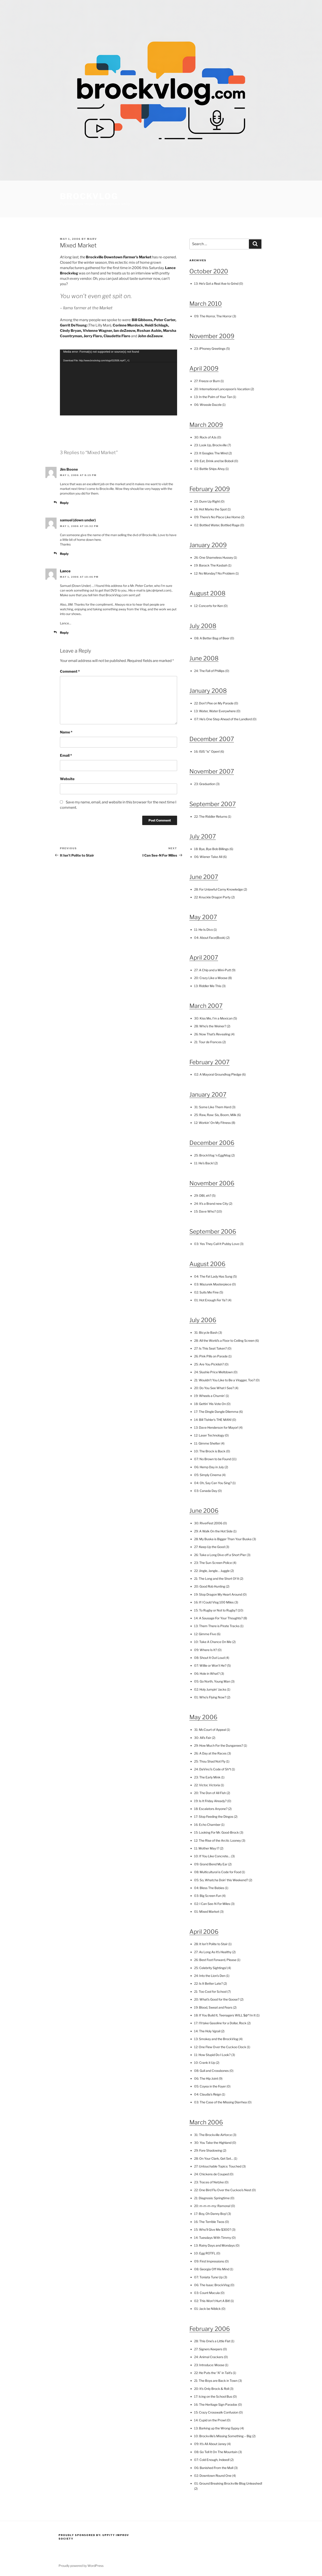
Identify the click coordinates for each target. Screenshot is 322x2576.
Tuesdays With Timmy (215, 2237)
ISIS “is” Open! (209, 751)
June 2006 (203, 1510)
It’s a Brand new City (213, 1203)
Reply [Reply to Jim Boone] (64, 503)
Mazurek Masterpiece (215, 1284)
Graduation (207, 784)
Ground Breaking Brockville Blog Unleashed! (230, 2483)
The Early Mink (209, 1777)
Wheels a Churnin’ (212, 1396)
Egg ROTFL (207, 2253)
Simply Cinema (210, 1475)
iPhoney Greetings (212, 348)
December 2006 (211, 1142)
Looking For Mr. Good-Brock (219, 1832)
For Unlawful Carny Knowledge (221, 889)
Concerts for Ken (211, 606)
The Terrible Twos (211, 2222)
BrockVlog (89, 196)
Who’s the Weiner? (212, 1026)
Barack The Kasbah (213, 565)
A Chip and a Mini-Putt (215, 970)
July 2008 (202, 625)
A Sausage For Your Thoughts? (221, 1618)
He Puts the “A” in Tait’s (215, 2373)
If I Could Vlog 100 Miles (216, 1602)
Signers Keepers (210, 2349)
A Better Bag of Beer (214, 638)
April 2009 (203, 368)
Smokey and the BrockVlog (218, 2039)
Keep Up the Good (212, 1547)
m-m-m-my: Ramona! (214, 2206)
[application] (118, 382)
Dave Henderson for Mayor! (218, 1427)
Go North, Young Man (215, 1681)
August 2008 (207, 593)
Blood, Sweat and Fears (215, 2007)
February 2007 (209, 1062)
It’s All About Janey (213, 2444)
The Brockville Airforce (215, 2135)
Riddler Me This (210, 986)
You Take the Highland (215, 2142)
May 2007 (203, 917)
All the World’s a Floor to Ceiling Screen (226, 1340)
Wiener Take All (211, 857)
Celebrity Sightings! (213, 1968)
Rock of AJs (208, 437)
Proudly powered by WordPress (81, 2566)
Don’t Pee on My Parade (216, 703)
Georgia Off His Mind (214, 2269)
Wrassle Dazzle (211, 405)
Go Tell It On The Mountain (218, 2452)
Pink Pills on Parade (213, 1356)
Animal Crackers (211, 2357)
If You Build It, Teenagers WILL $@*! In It (227, 2015)
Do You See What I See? (216, 1388)
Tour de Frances (210, 1042)
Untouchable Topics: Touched (220, 2166)
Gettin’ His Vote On (212, 1404)
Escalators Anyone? (213, 1809)
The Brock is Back (212, 1451)
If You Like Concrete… (214, 1856)
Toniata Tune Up (211, 2277)
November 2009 (211, 336)
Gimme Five (207, 1634)
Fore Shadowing (210, 2150)
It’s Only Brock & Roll (214, 2389)
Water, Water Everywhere (217, 711)
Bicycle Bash (208, 1332)
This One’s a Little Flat (214, 2341)
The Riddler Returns (213, 816)
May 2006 (203, 1717)
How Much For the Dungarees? (221, 1745)
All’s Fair (205, 1738)
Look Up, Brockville (213, 445)
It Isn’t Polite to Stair (213, 1944)
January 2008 (208, 690)
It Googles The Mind (213, 453)
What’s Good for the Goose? (219, 1999)
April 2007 (203, 957)
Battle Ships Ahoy (212, 469)
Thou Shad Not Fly (212, 1761)
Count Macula (210, 2293)
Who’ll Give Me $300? (215, 2229)
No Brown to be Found (215, 1459)
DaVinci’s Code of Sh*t (215, 1769)
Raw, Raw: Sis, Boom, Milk (217, 1115)
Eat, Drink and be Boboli (216, 461)
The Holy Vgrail (209, 2031)
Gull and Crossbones (214, 2071)
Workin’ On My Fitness (215, 1123)
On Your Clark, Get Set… (216, 2158)
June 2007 (203, 876)
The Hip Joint (209, 2078)
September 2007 (212, 803)
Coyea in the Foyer (213, 2086)
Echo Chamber (209, 1824)
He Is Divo (206, 929)
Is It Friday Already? (213, 1801)
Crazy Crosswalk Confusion (218, 2412)
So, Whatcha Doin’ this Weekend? (224, 1880)
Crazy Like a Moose (213, 978)
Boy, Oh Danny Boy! (213, 2214)
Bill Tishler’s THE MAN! (215, 1420)
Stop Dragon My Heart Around (220, 1594)
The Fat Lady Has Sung (216, 1276)
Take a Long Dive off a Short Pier (222, 1555)
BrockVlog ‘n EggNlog (215, 1155)
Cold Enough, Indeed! (214, 2460)
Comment (70, 671)
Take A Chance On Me (215, 1642)
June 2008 (203, 658)
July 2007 (202, 836)
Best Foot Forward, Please (217, 1960)
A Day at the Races (213, 1753)
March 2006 (206, 2122)
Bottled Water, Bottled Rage (219, 525)
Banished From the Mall (216, 2468)
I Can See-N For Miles (214, 1904)
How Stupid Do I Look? (215, 2055)
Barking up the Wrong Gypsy (219, 2428)
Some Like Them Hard (215, 1107)
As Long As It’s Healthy (215, 1952)
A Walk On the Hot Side (216, 1531)
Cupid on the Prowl (212, 2420)
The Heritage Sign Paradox (218, 2404)
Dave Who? (207, 1211)
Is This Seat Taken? (213, 1348)
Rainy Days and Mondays (217, 2245)
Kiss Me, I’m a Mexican (216, 1018)
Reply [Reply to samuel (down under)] (64, 554)
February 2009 (209, 488)
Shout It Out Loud (212, 1658)
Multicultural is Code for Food (220, 1872)
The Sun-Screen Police (215, 1563)
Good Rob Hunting (212, 1586)
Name (66, 732)
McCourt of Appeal (212, 1729)
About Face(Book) (212, 937)
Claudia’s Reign (210, 2094)
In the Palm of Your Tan (215, 397)
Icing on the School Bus (215, 2396)
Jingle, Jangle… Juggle (214, 1571)
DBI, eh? (205, 1195)
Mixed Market (209, 1911)
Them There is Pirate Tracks (219, 1626)
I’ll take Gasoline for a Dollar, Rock (222, 2023)
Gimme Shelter (209, 1443)
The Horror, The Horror (216, 316)
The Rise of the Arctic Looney (220, 1840)
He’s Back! (206, 1163)
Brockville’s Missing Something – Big (225, 2436)
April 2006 (203, 1931)
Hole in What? (210, 1673)
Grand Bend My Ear (213, 1864)
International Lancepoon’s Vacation (224, 389)
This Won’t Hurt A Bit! (214, 2301)
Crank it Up (207, 2062)
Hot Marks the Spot (213, 509)
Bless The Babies (212, 1888)
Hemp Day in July (212, 1467)
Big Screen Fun (210, 1896)
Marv (92, 238)
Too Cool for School (213, 1991)
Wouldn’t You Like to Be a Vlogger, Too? (227, 1380)
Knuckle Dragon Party (215, 897)
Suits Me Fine (209, 1292)
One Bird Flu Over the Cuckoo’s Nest (225, 2190)
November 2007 (211, 771)
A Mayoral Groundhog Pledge (220, 1074)
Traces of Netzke (211, 2182)
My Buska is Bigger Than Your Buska (225, 1539)
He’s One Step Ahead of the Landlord (225, 719)
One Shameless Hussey (216, 557)
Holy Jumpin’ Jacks (212, 1689)
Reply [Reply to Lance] (64, 632)
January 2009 (208, 544)
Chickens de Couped (214, 2174)
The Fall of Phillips (212, 671)
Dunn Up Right (209, 501)
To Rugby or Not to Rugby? (218, 1610)
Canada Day (208, 1491)
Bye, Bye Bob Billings (214, 849)
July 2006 (202, 1319)
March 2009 (206, 424)
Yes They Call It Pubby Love (219, 1244)
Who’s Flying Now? (212, 1697)
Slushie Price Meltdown (216, 1372)
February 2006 (209, 2328)
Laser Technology (211, 1435)
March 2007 (205, 1005)
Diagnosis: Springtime (214, 2198)
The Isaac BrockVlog (215, 2285)
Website (67, 779)
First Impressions (212, 2261)
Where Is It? (208, 1650)
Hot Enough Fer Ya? (213, 1300)
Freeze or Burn (209, 381)
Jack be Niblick (210, 2309)
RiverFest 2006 (211, 1523)
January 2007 (207, 1094)
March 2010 (205, 303)
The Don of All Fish (212, 1793)
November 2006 (211, 1183)
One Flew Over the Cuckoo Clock (222, 2047)
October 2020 (208, 271)
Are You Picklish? (211, 1364)
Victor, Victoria (209, 1785)
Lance (65, 571)
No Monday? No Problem (217, 573)
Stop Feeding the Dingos (216, 1816)
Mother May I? (209, 1848)
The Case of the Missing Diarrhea (223, 2102)
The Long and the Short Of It (219, 1578)
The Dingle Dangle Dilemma (218, 1411)
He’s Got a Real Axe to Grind (218, 283)
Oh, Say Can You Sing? (216, 1483)
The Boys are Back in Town (218, 2380)
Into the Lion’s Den (212, 1976)
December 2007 (211, 738)
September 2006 (212, 1231)
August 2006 (207, 1263)
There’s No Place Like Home (220, 517)
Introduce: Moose (211, 2365)
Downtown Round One (215, 2475)
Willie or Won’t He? (212, 1665)
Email (66, 755)
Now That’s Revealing (214, 1034)
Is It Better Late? (211, 1983)
